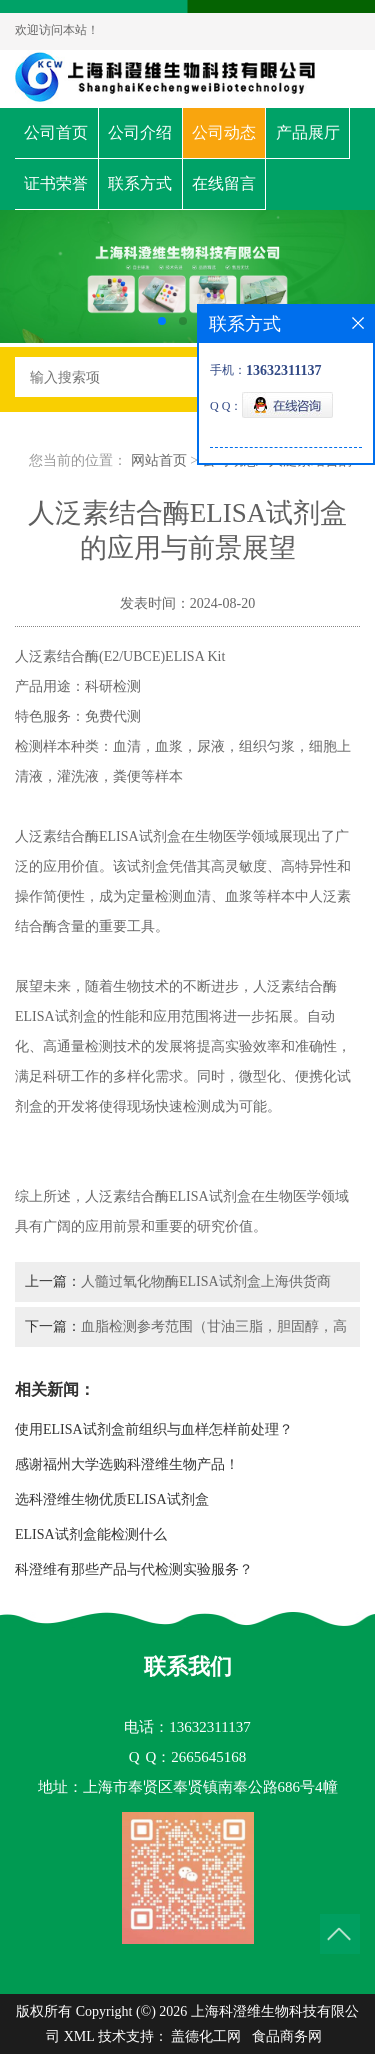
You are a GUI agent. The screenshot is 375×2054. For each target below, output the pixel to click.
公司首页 (56, 132)
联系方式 (140, 183)
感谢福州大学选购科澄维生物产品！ (127, 1464)
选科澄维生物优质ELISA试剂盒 (112, 1499)
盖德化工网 (206, 2036)
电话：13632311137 (187, 1727)
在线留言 (224, 183)
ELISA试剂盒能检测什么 (91, 1534)
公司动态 (224, 132)
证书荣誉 (56, 183)
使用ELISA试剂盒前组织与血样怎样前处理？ (154, 1429)
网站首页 (159, 460)
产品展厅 (308, 132)
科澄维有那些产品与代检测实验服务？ (134, 1569)
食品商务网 (287, 2036)
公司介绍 (140, 132)
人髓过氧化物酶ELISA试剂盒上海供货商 (206, 1281)
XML (79, 2036)
